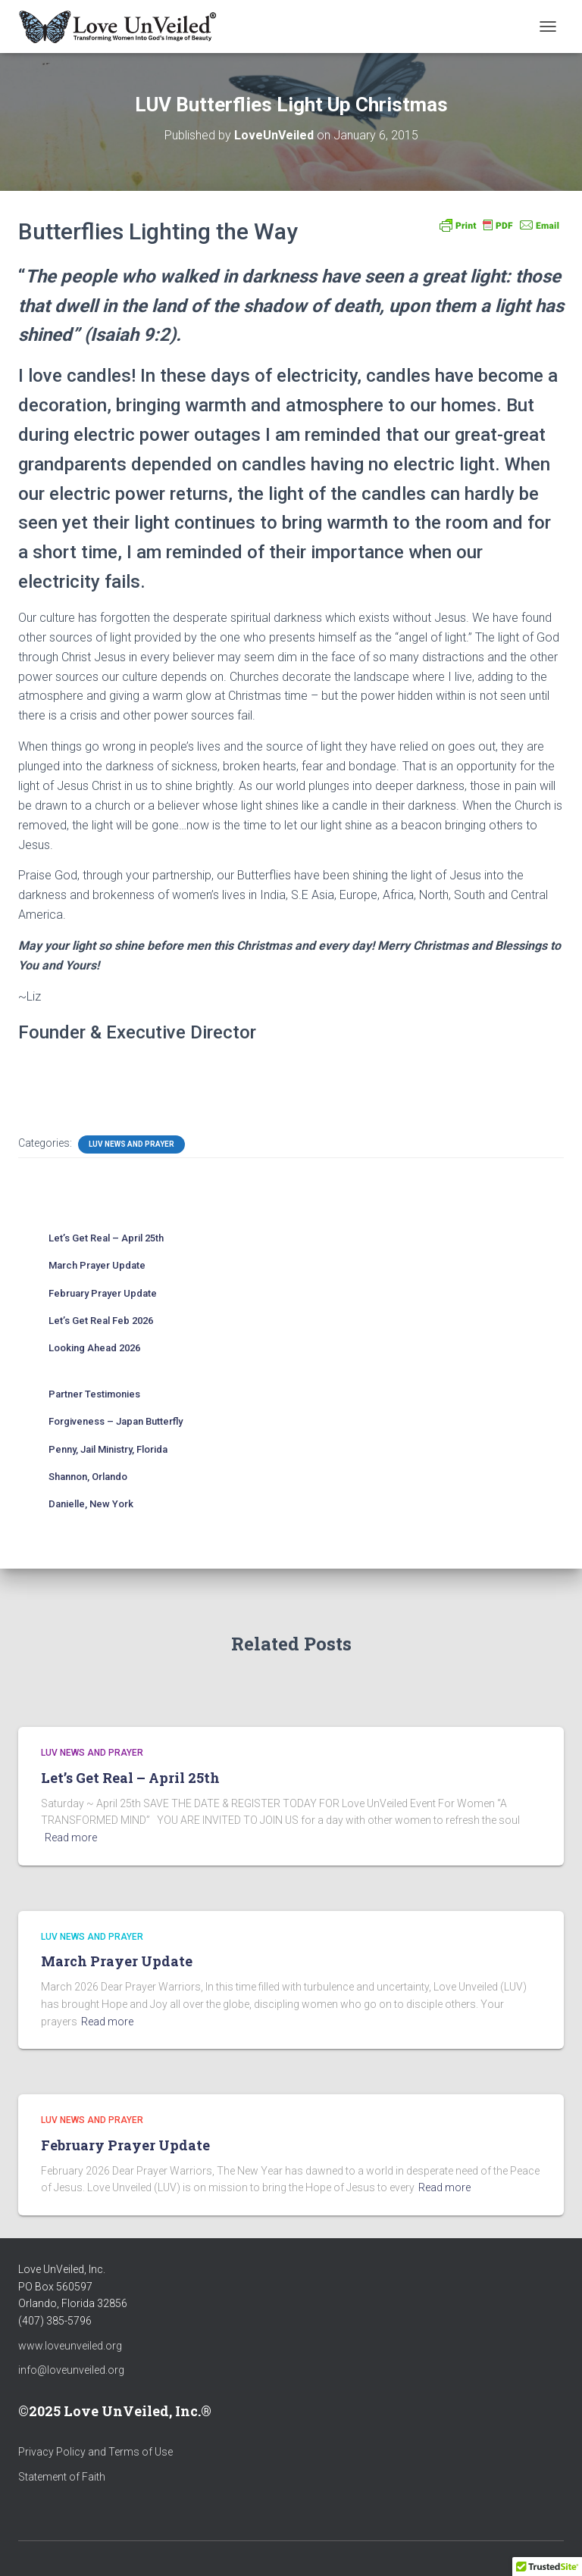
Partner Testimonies (94, 1394)
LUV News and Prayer (131, 1144)
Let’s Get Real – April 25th (106, 1238)
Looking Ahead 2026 (94, 1348)
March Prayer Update (97, 1265)
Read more (71, 1837)
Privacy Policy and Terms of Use (95, 2452)
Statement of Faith (61, 2477)
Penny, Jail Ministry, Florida (107, 1449)
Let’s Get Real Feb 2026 (100, 1320)
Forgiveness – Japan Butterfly (115, 1421)
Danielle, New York (90, 1504)
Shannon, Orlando (87, 1476)
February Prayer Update (102, 1293)
